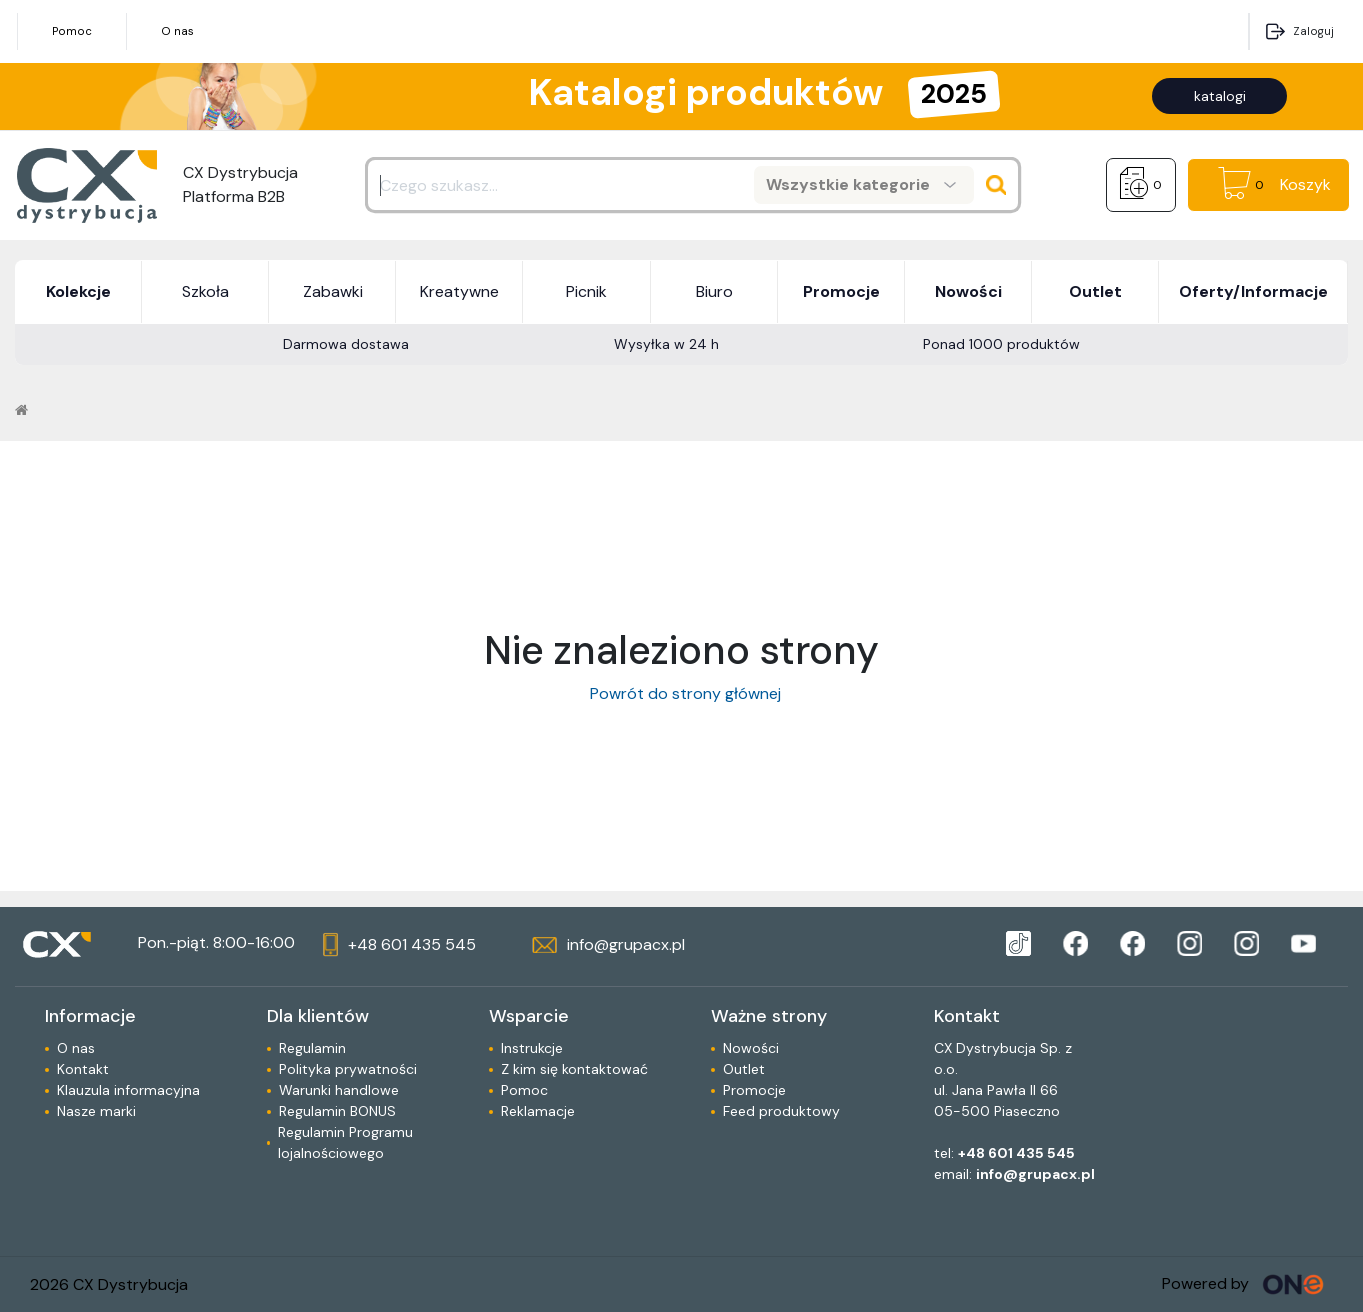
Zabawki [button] (333, 291)
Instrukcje (532, 1048)
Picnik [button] (586, 291)
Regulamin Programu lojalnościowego (345, 1142)
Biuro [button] (714, 291)
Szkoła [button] (205, 291)
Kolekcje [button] (78, 291)
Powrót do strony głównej (681, 693)
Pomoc (72, 31)
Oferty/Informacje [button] (1253, 291)
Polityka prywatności (348, 1069)
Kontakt (83, 1069)
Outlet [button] (1095, 291)
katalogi (1220, 96)
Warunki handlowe (339, 1090)
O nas (177, 31)
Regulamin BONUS (337, 1111)
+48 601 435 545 (1016, 1153)
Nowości (751, 1048)
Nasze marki (96, 1111)
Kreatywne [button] (459, 291)
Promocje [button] (841, 291)
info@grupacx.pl (1035, 1174)
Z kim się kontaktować (574, 1069)
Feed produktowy (781, 1111)
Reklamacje (538, 1111)
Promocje (754, 1090)
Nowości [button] (968, 291)
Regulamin (312, 1048)
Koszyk (1305, 184)
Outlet (744, 1069)
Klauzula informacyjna (128, 1090)
